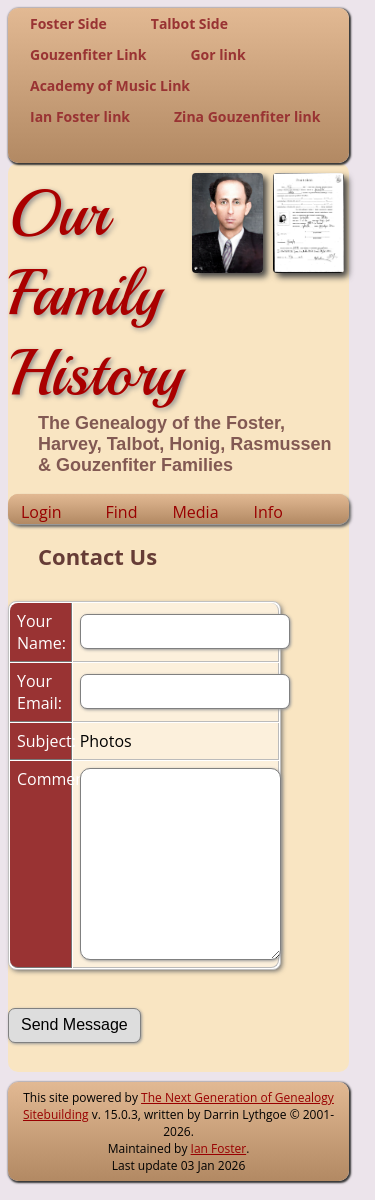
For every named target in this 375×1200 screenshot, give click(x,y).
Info (268, 512)
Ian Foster (219, 1148)
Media (195, 512)
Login (41, 512)
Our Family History (95, 293)
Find (122, 512)
